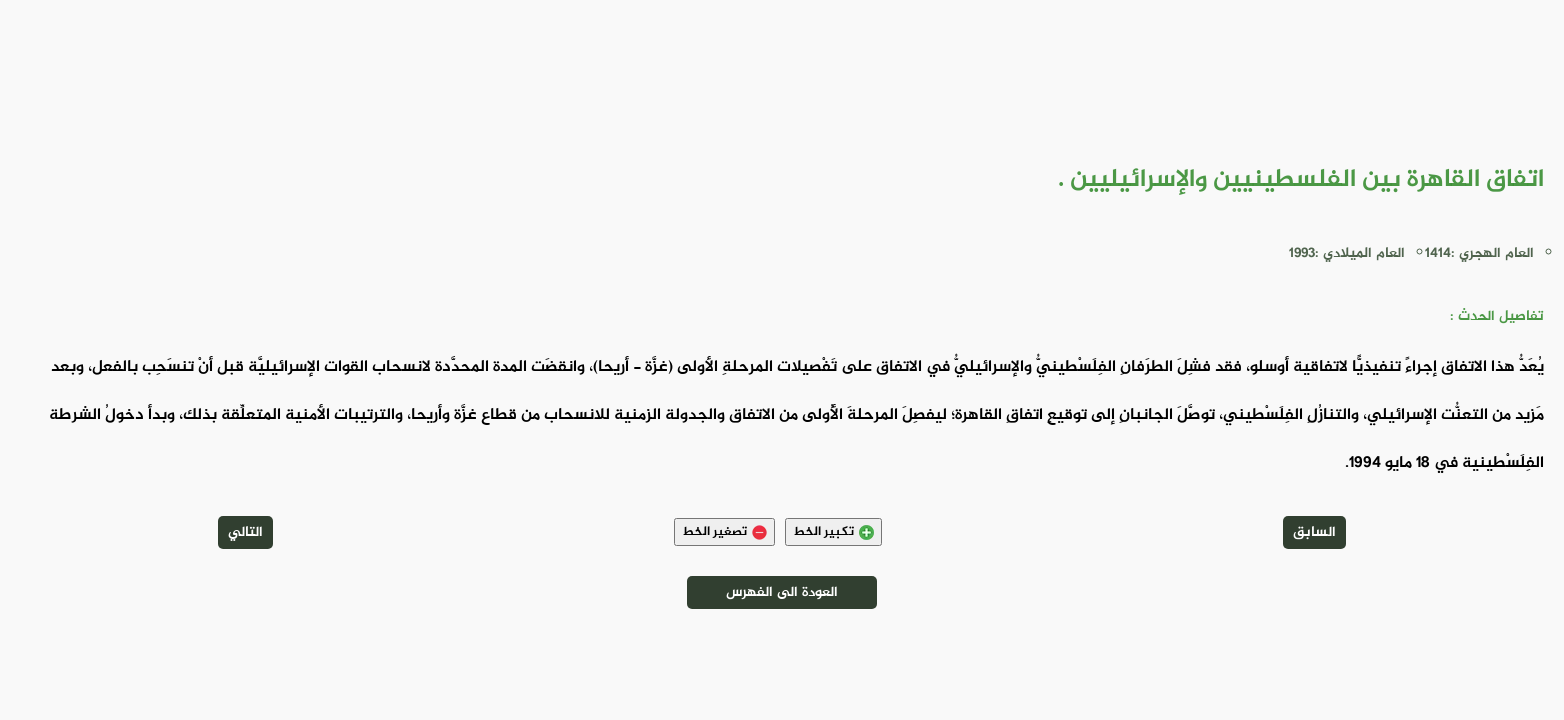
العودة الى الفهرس (782, 592)
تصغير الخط (724, 532)
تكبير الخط (833, 532)
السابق (1314, 532)
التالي (245, 532)
